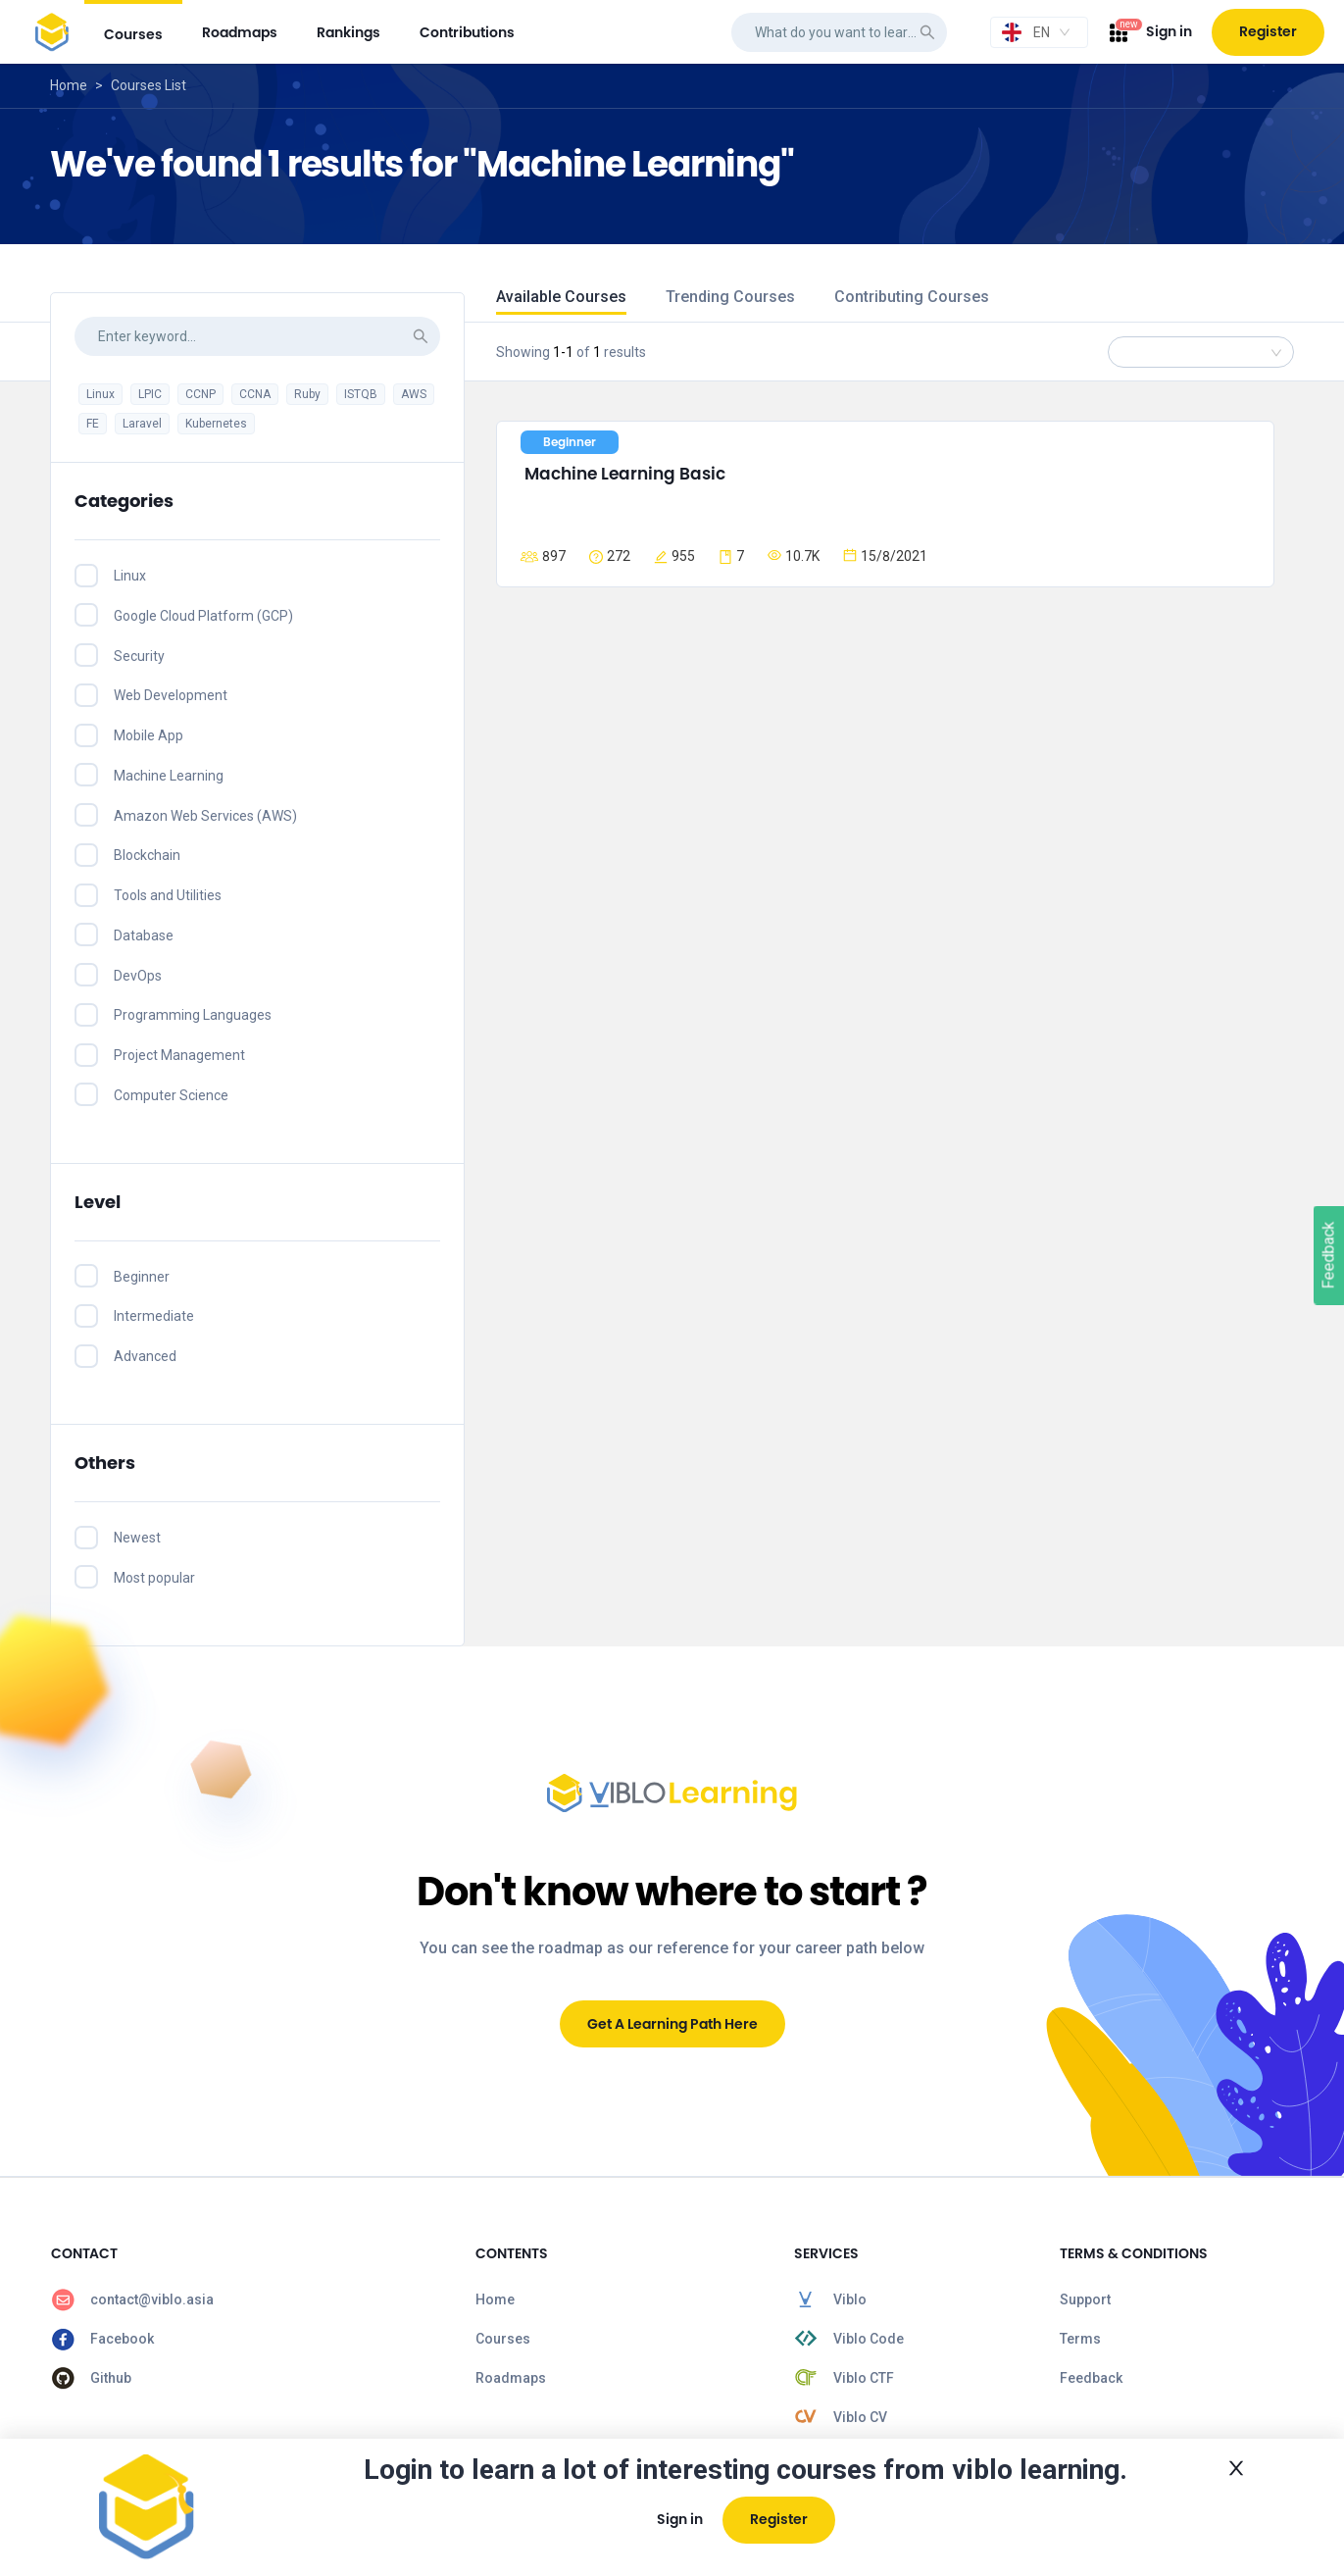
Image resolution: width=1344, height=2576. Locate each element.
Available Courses (561, 296)
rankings (348, 32)
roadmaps (239, 32)
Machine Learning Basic (624, 473)
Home (68, 85)
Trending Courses (730, 296)
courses (133, 34)
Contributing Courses (911, 296)
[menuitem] (133, 32)
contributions (467, 32)
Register (1268, 31)
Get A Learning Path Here (672, 2024)
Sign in (1169, 31)
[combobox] (1039, 32)
